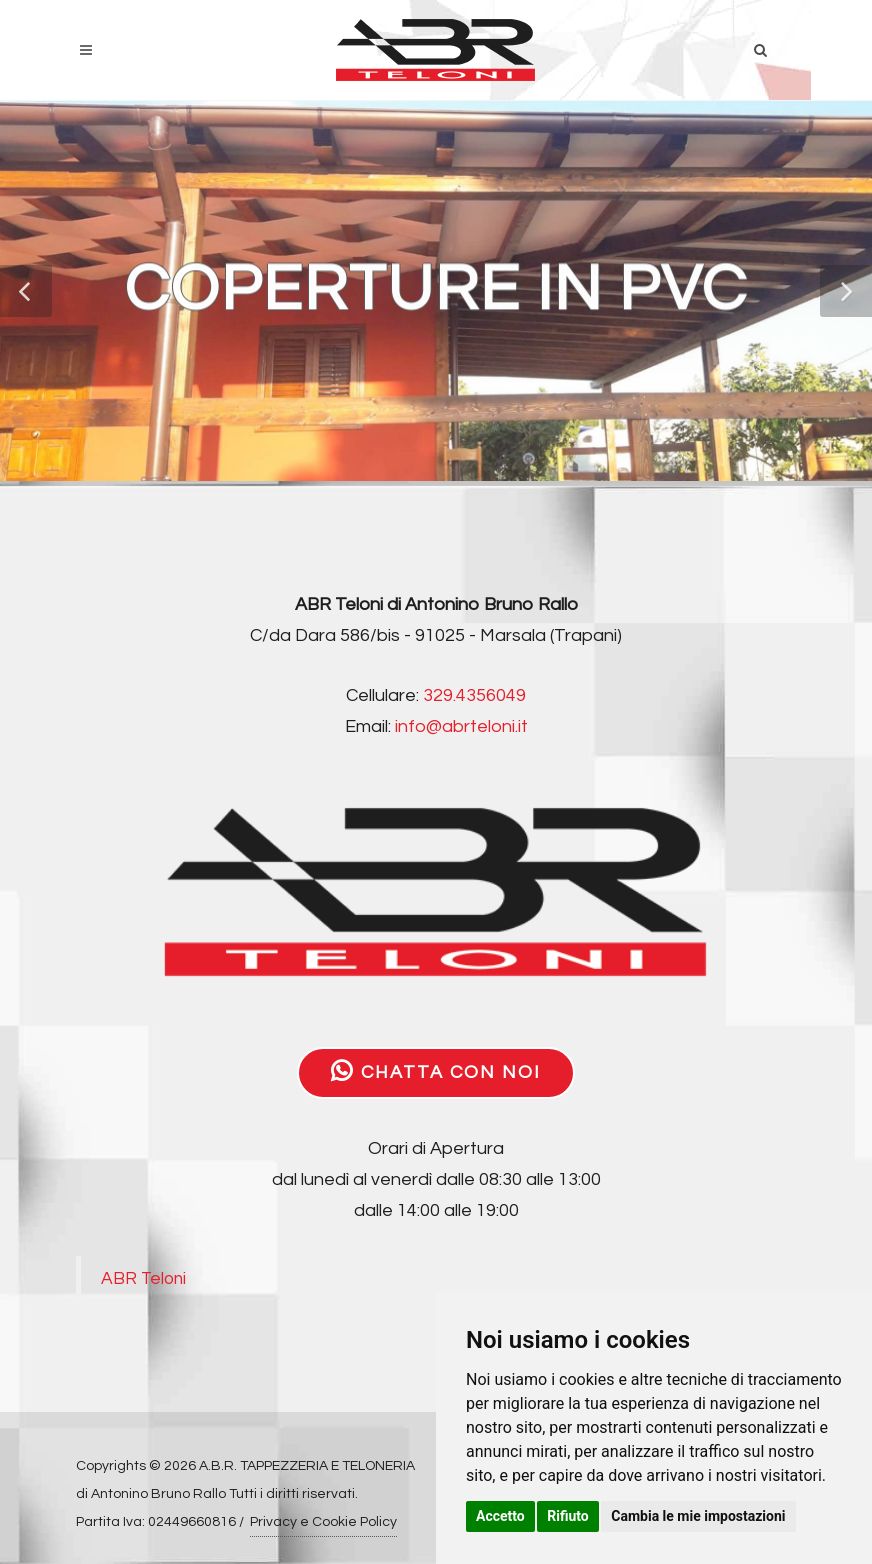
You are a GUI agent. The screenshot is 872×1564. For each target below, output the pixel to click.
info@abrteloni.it (461, 726)
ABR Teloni (143, 1279)
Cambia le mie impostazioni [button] (698, 1516)
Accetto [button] (500, 1516)
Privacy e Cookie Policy (323, 1522)
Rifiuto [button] (568, 1516)
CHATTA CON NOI (436, 1071)
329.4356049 (474, 695)
